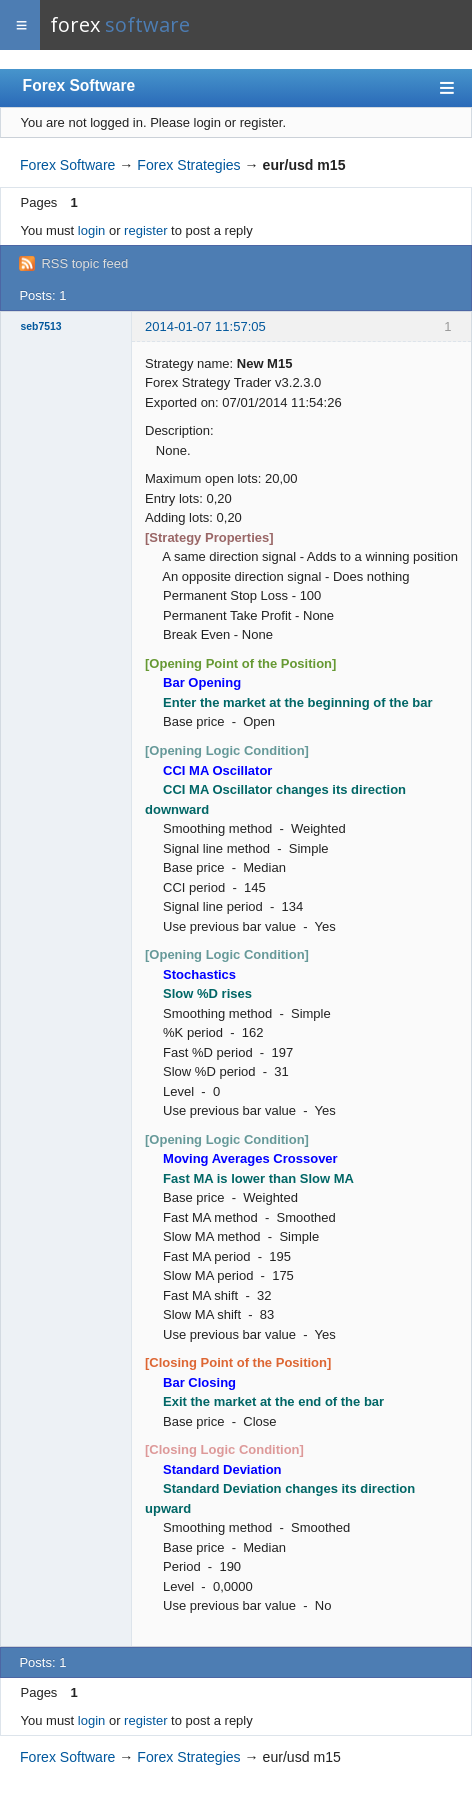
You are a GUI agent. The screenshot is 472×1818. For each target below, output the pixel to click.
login (91, 230)
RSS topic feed (84, 263)
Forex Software (79, 85)
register (145, 230)
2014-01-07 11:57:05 (205, 326)
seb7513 (41, 326)
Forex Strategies (188, 165)
